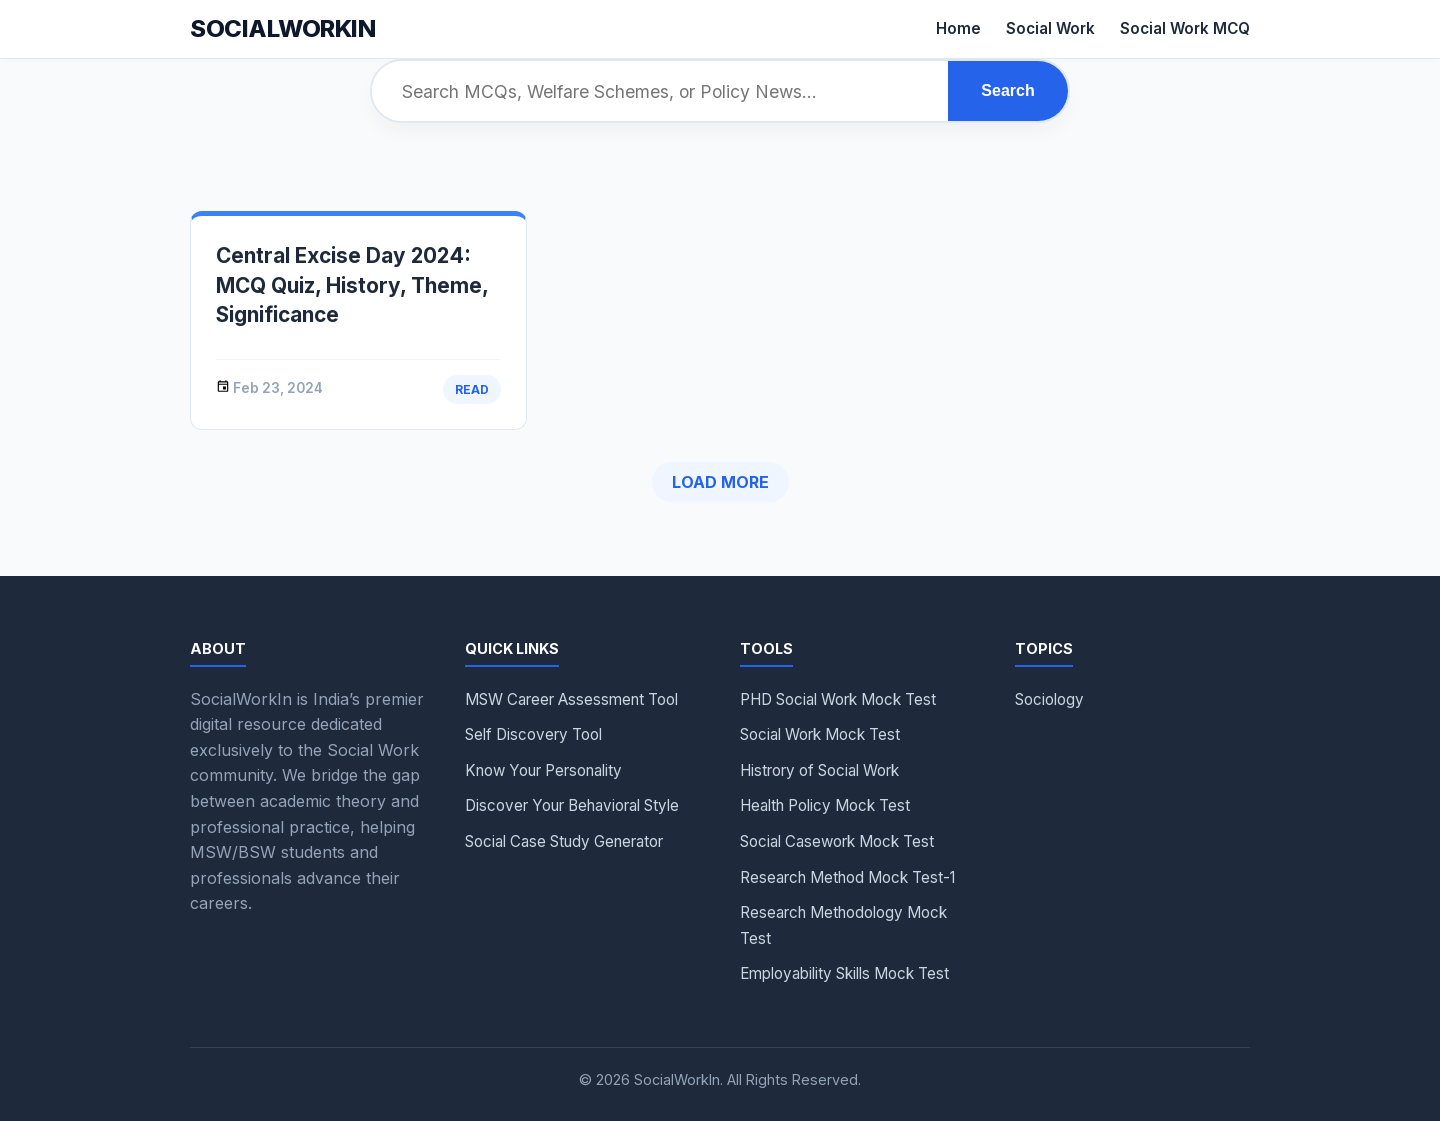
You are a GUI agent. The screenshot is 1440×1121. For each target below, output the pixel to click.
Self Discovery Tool (533, 734)
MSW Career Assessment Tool (571, 699)
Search (1007, 90)
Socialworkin (282, 28)
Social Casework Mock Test (837, 841)
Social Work (1050, 28)
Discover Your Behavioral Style (572, 805)
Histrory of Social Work (819, 770)
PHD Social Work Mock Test (838, 699)
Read (472, 389)
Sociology (1049, 699)
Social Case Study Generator (564, 841)
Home (958, 28)
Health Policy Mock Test (825, 805)
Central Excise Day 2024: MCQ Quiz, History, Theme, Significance (352, 284)
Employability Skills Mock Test (844, 973)
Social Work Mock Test (820, 734)
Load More (720, 482)
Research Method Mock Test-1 (847, 877)
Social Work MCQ (1185, 28)
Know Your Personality (543, 770)
